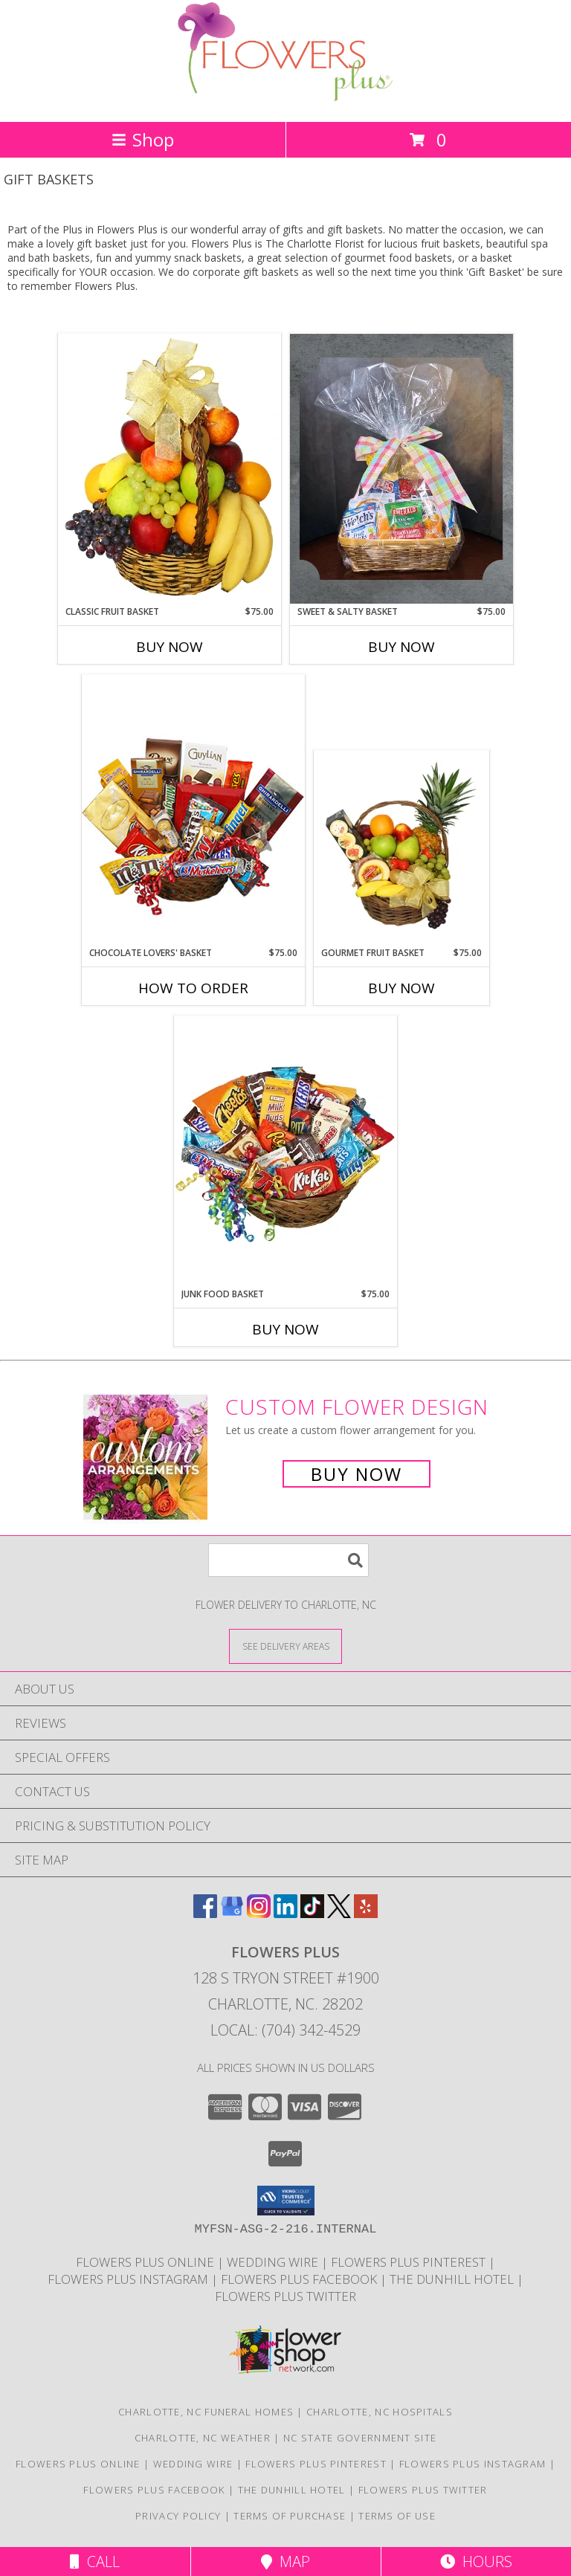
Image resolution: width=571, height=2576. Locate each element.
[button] (285, 2200)
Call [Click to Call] (95, 2561)
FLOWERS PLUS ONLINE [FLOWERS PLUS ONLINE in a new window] (146, 2261)
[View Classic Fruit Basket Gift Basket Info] (169, 469)
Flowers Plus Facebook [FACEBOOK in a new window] (300, 2279)
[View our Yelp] (366, 1913)
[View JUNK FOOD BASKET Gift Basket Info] (285, 1151)
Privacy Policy (178, 2515)
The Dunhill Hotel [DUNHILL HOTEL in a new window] (453, 2279)
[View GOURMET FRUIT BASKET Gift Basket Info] (401, 849)
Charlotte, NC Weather (203, 2437)
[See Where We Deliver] (285, 1646)
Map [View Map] (285, 2561)
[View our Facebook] (205, 1913)
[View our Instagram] (259, 1913)
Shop (143, 139)
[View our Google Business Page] (232, 1913)
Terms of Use (397, 2515)
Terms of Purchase (289, 2515)
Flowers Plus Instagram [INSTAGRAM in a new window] (129, 2279)
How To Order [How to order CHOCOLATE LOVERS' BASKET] (193, 988)
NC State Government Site (359, 2437)
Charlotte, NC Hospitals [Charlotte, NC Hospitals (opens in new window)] (379, 2411)
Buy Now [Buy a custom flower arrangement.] (356, 1474)
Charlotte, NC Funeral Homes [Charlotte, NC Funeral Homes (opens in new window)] (206, 2411)
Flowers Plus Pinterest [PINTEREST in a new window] (409, 2261)
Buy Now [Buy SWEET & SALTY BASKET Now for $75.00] (401, 646)
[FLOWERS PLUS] (286, 100)
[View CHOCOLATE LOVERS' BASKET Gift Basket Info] (193, 810)
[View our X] (339, 1913)
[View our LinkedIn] (285, 1913)
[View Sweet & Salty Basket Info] (401, 469)
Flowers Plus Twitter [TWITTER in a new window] (285, 2296)
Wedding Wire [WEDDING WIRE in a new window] (274, 2261)
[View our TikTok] (312, 1913)
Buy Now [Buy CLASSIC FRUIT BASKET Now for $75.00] (169, 646)
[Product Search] (288, 1560)
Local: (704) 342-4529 (285, 2030)
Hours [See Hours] (476, 2561)
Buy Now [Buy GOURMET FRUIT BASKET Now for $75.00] (401, 988)
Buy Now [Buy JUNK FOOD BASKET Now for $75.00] (285, 1329)
